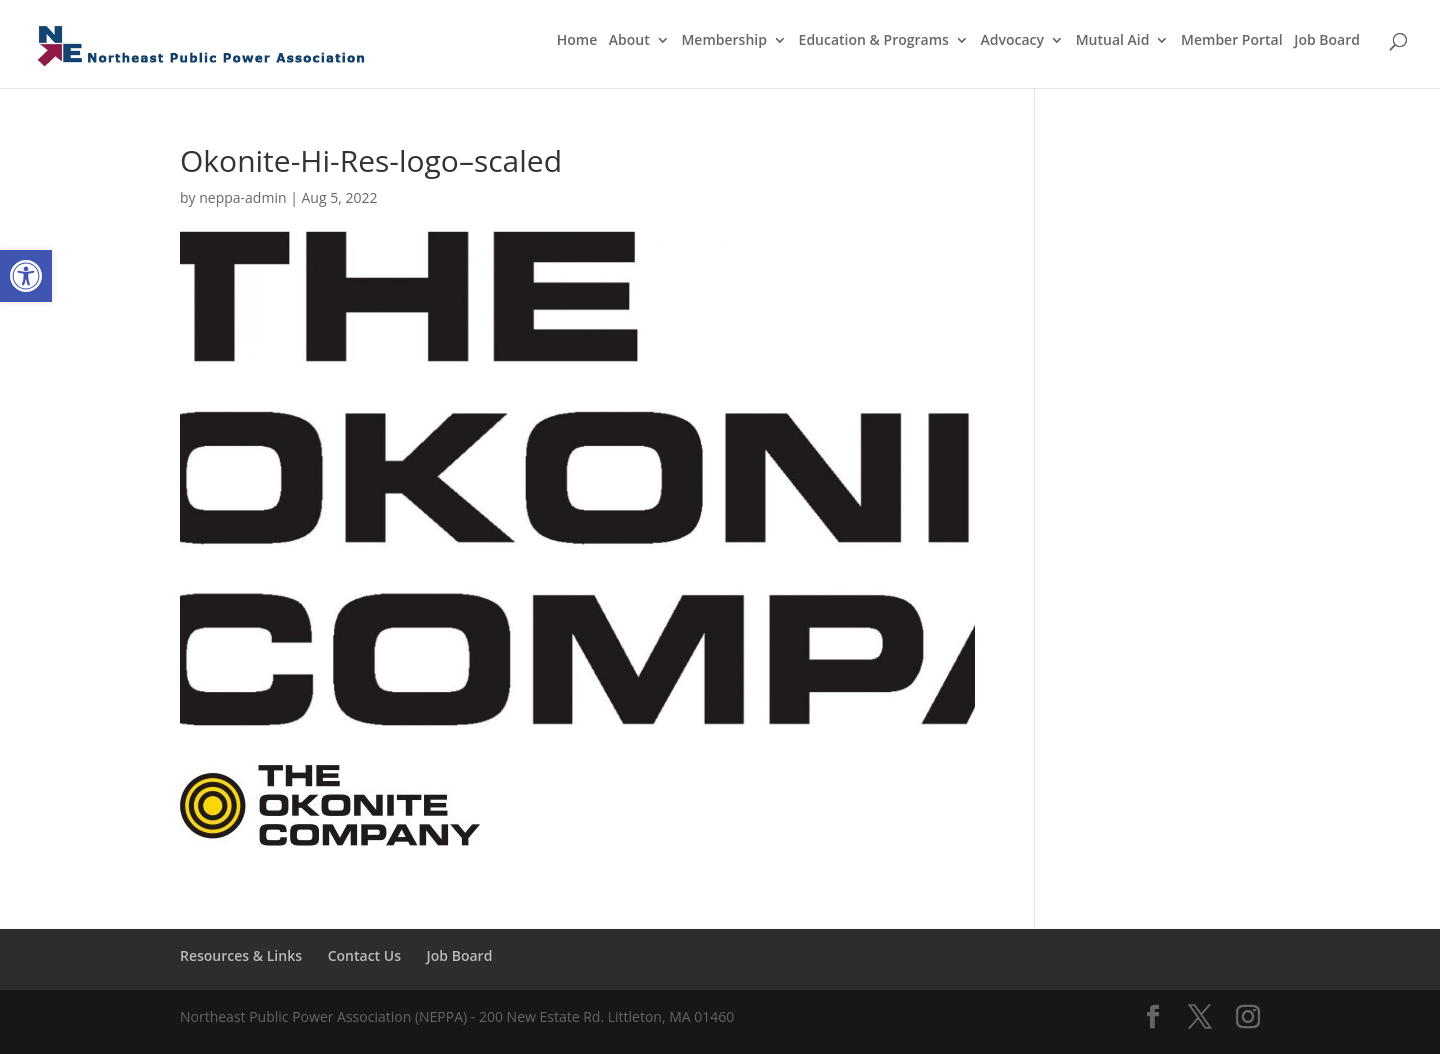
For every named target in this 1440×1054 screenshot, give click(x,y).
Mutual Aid (1113, 41)
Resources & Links (241, 955)
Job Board (1327, 41)
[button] (26, 276)
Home (577, 41)
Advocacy (1013, 41)
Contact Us (364, 955)
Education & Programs (874, 41)
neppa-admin (242, 197)
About (629, 41)
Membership (723, 41)
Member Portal (1232, 41)
